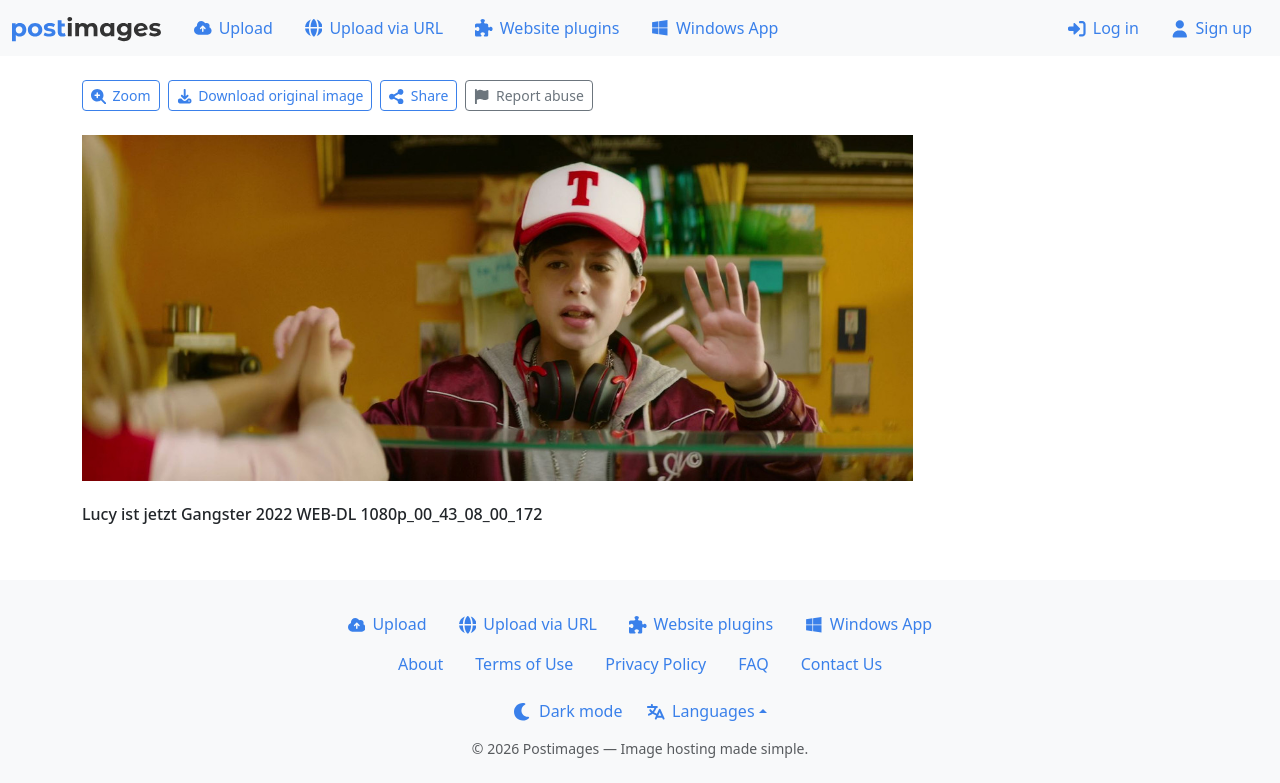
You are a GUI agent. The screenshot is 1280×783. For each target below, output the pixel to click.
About (420, 664)
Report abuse (528, 95)
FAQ (753, 664)
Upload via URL (374, 28)
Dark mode (568, 711)
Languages (700, 711)
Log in (1103, 28)
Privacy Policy (655, 664)
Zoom (121, 95)
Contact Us (841, 664)
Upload (233, 28)
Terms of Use (524, 664)
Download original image (270, 95)
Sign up (1211, 28)
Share (418, 95)
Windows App (714, 28)
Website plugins (547, 28)
